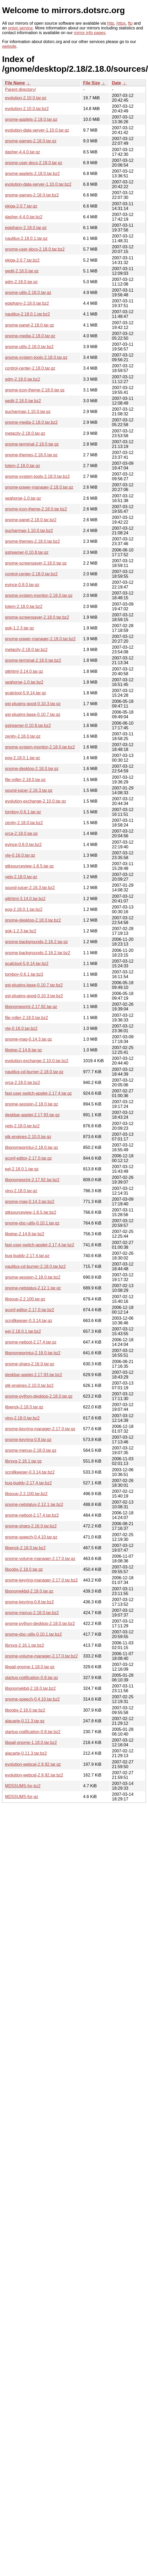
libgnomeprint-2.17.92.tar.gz (31, 1006)
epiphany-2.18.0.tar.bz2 (27, 303)
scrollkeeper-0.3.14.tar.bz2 (30, 1472)
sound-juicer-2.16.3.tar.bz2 (30, 887)
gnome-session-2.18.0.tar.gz (31, 1104)
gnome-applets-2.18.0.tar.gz (31, 119)
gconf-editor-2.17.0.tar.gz (28, 1158)
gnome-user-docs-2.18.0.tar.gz (33, 163)
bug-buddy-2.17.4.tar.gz (27, 1255)
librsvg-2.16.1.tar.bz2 (24, 1645)
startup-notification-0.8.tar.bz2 (32, 1732)
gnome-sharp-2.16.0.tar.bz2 (31, 1526)
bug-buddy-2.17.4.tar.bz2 (28, 1483)
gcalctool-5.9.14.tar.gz (25, 693)
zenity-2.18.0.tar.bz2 (24, 822)
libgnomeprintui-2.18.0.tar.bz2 (32, 1353)
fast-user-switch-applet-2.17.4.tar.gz (38, 1093)
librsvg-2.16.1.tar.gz (23, 1461)
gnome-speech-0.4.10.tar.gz (31, 1537)
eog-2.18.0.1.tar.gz (22, 758)
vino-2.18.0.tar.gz (21, 1191)
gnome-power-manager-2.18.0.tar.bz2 (40, 639)
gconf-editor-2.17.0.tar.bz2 (29, 1310)
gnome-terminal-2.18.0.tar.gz (32, 444)
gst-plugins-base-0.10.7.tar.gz (32, 714)
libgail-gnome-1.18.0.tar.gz (30, 1667)
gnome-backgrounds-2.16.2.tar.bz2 (37, 953)
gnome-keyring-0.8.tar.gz (28, 1439)
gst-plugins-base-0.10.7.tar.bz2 (34, 985)
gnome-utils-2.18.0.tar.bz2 (29, 346)
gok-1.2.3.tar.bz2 (20, 931)
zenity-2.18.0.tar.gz (22, 736)
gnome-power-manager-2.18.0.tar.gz (39, 487)
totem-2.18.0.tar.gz (22, 465)
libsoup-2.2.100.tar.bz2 (26, 1493)
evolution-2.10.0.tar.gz (25, 98)
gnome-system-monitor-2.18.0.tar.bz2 (40, 747)
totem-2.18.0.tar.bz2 (23, 606)
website (9, 46)
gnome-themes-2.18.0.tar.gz (31, 455)
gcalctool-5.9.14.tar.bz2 (26, 963)
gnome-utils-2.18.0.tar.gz (28, 292)
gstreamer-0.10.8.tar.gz (26, 552)
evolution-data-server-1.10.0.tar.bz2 (38, 184)
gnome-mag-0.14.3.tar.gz (28, 1039)
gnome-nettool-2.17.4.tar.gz (31, 1342)
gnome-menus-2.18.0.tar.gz (31, 1450)
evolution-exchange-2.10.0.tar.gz (35, 801)
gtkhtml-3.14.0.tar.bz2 (25, 898)
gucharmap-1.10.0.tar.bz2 (29, 530)
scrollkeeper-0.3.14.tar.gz (28, 1320)
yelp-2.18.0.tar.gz (21, 877)
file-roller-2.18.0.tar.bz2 (26, 1017)
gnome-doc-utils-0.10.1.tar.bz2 (33, 1634)
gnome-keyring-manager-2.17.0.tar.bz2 (41, 1580)
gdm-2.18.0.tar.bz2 (22, 379)
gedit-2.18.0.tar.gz (22, 271)
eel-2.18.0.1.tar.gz (22, 1169)
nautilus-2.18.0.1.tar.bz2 (27, 314)
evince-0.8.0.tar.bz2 (23, 844)
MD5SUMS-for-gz (21, 1796)
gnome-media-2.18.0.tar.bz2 (31, 422)
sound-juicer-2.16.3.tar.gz (29, 790)
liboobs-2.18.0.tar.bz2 (25, 1710)
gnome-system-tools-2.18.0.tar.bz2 (37, 476)
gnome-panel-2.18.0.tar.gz (29, 325)
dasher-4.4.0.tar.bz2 (23, 217)
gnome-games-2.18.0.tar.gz (31, 141)
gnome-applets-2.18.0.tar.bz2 (32, 173)
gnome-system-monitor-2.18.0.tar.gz (39, 595)
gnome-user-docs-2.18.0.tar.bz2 (35, 249)
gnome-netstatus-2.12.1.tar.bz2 (34, 1504)
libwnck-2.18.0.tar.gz (24, 1407)
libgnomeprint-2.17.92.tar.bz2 (32, 1180)
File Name (15, 83)
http (110, 23)
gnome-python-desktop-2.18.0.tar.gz (39, 1396)
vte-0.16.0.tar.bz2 (21, 1028)
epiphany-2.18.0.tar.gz (26, 227)
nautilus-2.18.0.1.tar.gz (26, 238)
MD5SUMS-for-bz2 (22, 1786)
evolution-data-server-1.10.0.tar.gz (37, 130)
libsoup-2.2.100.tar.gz (25, 1299)
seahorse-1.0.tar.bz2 (24, 682)
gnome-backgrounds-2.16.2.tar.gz (36, 941)
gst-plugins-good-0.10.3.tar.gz (33, 703)
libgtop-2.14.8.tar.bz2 (24, 1234)
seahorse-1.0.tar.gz (23, 498)
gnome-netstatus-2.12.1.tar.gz (33, 1288)
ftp (130, 23)
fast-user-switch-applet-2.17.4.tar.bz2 (39, 1245)
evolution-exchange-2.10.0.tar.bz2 (36, 1061)
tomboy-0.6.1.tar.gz (23, 812)
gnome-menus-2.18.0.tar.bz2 (32, 1612)
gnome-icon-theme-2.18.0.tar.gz (35, 390)
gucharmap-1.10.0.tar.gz (27, 411)
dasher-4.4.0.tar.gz (22, 152)
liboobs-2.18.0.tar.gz (24, 1569)
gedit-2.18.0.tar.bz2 (23, 401)
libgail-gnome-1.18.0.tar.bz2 (31, 1742)
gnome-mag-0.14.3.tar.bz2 (29, 1201)
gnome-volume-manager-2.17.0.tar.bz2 (41, 1656)
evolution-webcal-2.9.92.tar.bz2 (34, 1775)
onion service (20, 28)
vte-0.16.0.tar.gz (20, 855)
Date (116, 83)
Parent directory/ (20, 89)
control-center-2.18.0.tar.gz (30, 368)
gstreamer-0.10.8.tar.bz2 (28, 725)
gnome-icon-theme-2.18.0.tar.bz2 (36, 509)
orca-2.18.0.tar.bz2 (22, 1082)
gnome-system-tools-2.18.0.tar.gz (36, 357)
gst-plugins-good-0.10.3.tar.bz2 (34, 996)
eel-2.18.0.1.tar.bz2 (23, 1331)
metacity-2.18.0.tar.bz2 (26, 649)
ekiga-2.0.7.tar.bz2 (22, 260)
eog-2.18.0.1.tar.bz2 (23, 909)
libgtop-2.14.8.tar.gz (23, 1050)
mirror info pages (89, 32)
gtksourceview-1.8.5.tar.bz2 (30, 1212)
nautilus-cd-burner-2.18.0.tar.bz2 (35, 1266)
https (121, 23)
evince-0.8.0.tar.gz (22, 584)
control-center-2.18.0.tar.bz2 (31, 574)
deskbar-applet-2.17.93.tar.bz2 (33, 1374)
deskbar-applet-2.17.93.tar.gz (32, 1115)
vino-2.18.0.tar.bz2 (22, 1418)
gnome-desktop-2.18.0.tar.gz (32, 768)
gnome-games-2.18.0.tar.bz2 (32, 195)
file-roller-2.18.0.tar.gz (25, 779)
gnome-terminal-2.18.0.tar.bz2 (33, 660)
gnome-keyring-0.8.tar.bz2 (29, 1602)
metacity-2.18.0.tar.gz (25, 433)
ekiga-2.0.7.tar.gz (21, 206)
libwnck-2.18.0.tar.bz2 (25, 1548)
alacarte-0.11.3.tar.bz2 (26, 1753)
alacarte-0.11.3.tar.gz (24, 1721)
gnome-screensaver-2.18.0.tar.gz (36, 563)
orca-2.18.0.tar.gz (21, 833)
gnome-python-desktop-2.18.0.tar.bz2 (40, 1623)
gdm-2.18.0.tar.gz (21, 282)
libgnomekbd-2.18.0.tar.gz (29, 1591)
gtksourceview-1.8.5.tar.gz (29, 866)
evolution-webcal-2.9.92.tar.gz (33, 1764)
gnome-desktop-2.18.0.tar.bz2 (33, 920)
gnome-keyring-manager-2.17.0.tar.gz (40, 1429)
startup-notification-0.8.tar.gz (31, 1677)
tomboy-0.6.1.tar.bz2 (24, 974)
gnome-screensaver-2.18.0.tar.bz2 (37, 617)
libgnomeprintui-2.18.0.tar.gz (31, 1147)
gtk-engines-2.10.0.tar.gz (28, 1136)
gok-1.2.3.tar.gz (19, 628)
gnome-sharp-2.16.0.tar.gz (29, 1364)
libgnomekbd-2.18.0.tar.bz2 (30, 1688)
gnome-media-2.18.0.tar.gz (30, 336)
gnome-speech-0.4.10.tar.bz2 (32, 1699)
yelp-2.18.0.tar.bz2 (22, 1126)
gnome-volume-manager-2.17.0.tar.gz (40, 1558)
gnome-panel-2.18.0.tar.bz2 (31, 520)
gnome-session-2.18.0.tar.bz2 (32, 1277)
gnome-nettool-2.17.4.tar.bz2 (32, 1515)
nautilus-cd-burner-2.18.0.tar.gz (34, 1072)
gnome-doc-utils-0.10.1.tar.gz (32, 1223)
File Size (91, 83)
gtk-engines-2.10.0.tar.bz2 (29, 1385)
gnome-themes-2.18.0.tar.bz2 (32, 541)
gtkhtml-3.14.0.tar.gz (24, 671)
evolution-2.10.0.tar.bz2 (27, 108)
